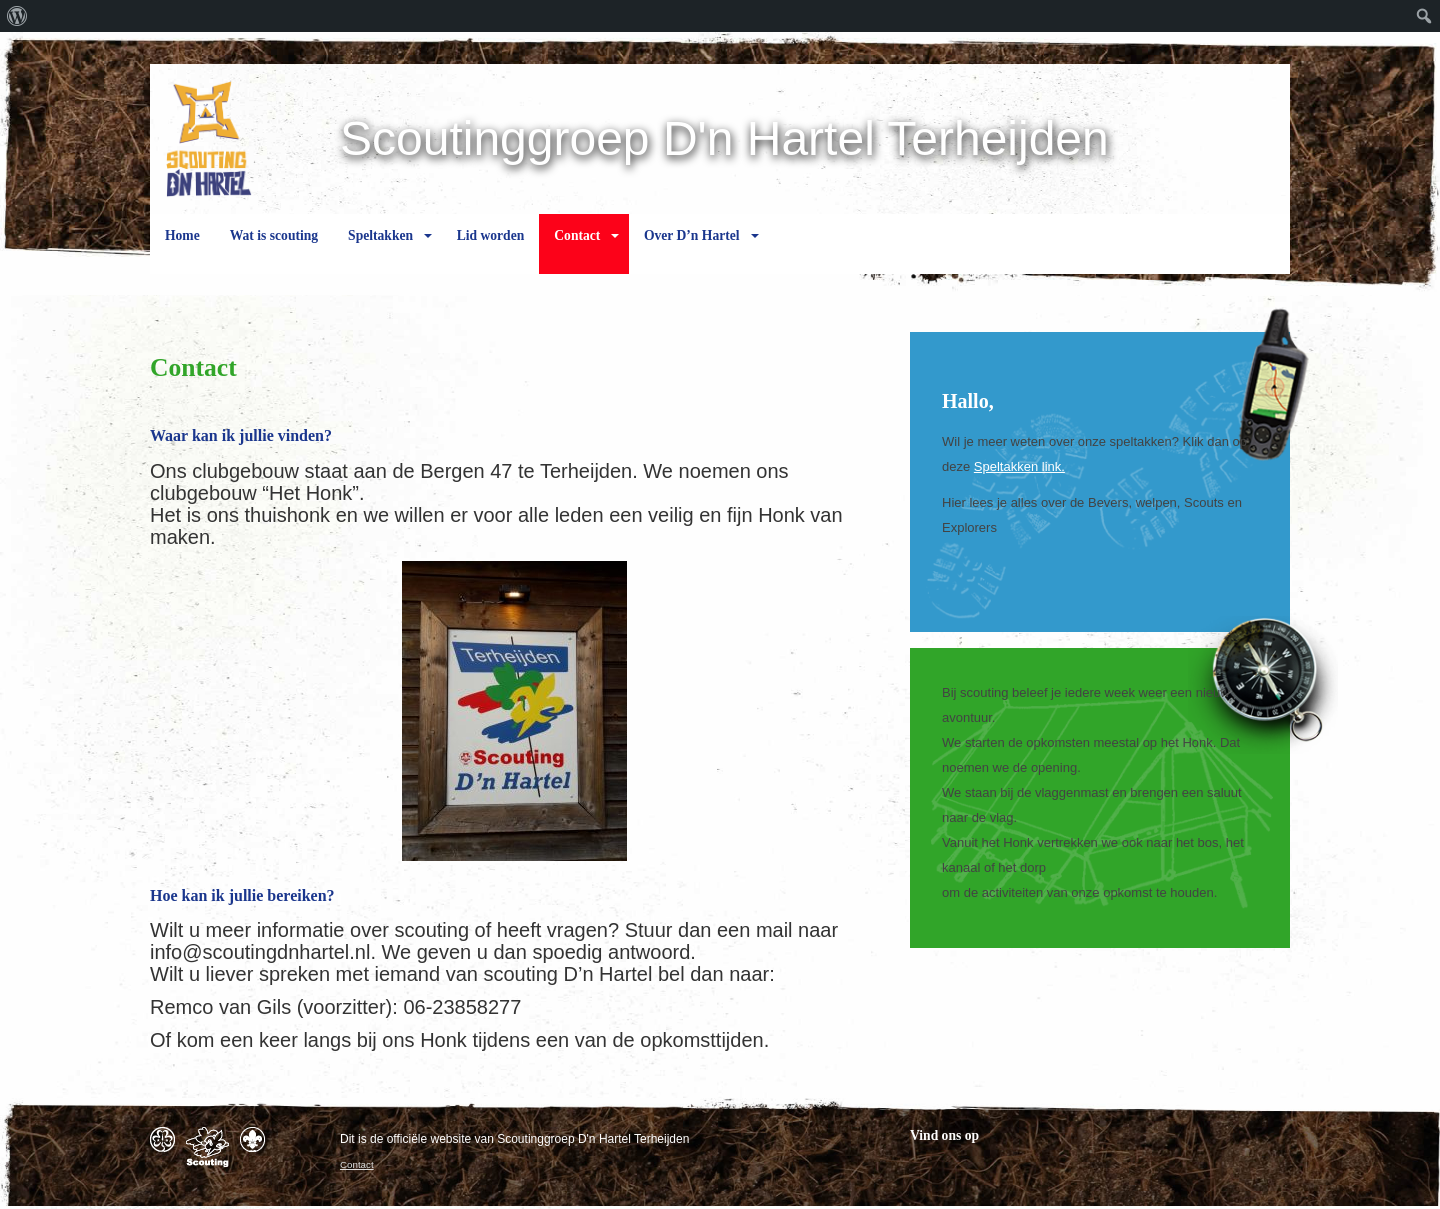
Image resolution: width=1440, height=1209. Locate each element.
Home (182, 251)
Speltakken (380, 251)
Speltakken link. (1019, 466)
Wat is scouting (274, 251)
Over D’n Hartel (692, 251)
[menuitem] (17, 16)
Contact (577, 251)
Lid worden (491, 251)
